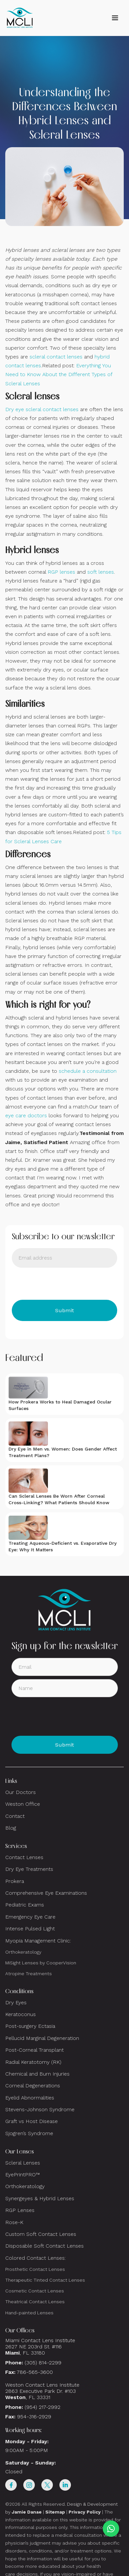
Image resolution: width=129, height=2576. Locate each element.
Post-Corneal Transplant (34, 2050)
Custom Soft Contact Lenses (40, 2234)
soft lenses (100, 572)
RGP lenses (61, 572)
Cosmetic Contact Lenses (34, 2290)
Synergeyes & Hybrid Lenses (39, 2198)
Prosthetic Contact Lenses (35, 2269)
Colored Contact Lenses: (35, 2258)
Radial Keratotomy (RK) (33, 2062)
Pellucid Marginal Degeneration (42, 2038)
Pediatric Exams (24, 1905)
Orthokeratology (23, 1952)
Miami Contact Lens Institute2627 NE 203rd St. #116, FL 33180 (40, 2346)
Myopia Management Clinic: (38, 1941)
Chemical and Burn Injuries (37, 2074)
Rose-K (14, 2222)
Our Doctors (20, 1792)
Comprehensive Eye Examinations (46, 1893)
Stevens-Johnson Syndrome (40, 2109)
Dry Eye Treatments (29, 1869)
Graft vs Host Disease (31, 2121)
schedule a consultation (88, 1071)
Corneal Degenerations (32, 2085)
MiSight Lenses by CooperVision (40, 1962)
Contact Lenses (24, 1857)
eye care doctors (26, 1115)
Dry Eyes (16, 2002)
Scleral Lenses (22, 2163)
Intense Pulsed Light (30, 1928)
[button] (115, 18)
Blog (10, 1828)
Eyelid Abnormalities (29, 2098)
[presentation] (62, 1284)
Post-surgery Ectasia (30, 2026)
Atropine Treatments (28, 1973)
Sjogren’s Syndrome (29, 2133)
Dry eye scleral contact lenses (41, 409)
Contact (15, 1816)
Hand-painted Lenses (29, 2312)
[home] (19, 18)
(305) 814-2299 (43, 2362)
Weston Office (22, 1804)
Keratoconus (20, 2014)
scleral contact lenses (56, 357)
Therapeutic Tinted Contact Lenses (45, 2280)
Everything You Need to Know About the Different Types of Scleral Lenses (58, 374)
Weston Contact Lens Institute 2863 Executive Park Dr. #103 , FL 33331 (43, 2391)
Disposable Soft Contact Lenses (44, 2246)
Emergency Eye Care (30, 1917)
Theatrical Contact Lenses (35, 2301)
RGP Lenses (19, 2210)
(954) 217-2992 (42, 2407)
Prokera (14, 1881)
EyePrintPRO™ (22, 2174)
